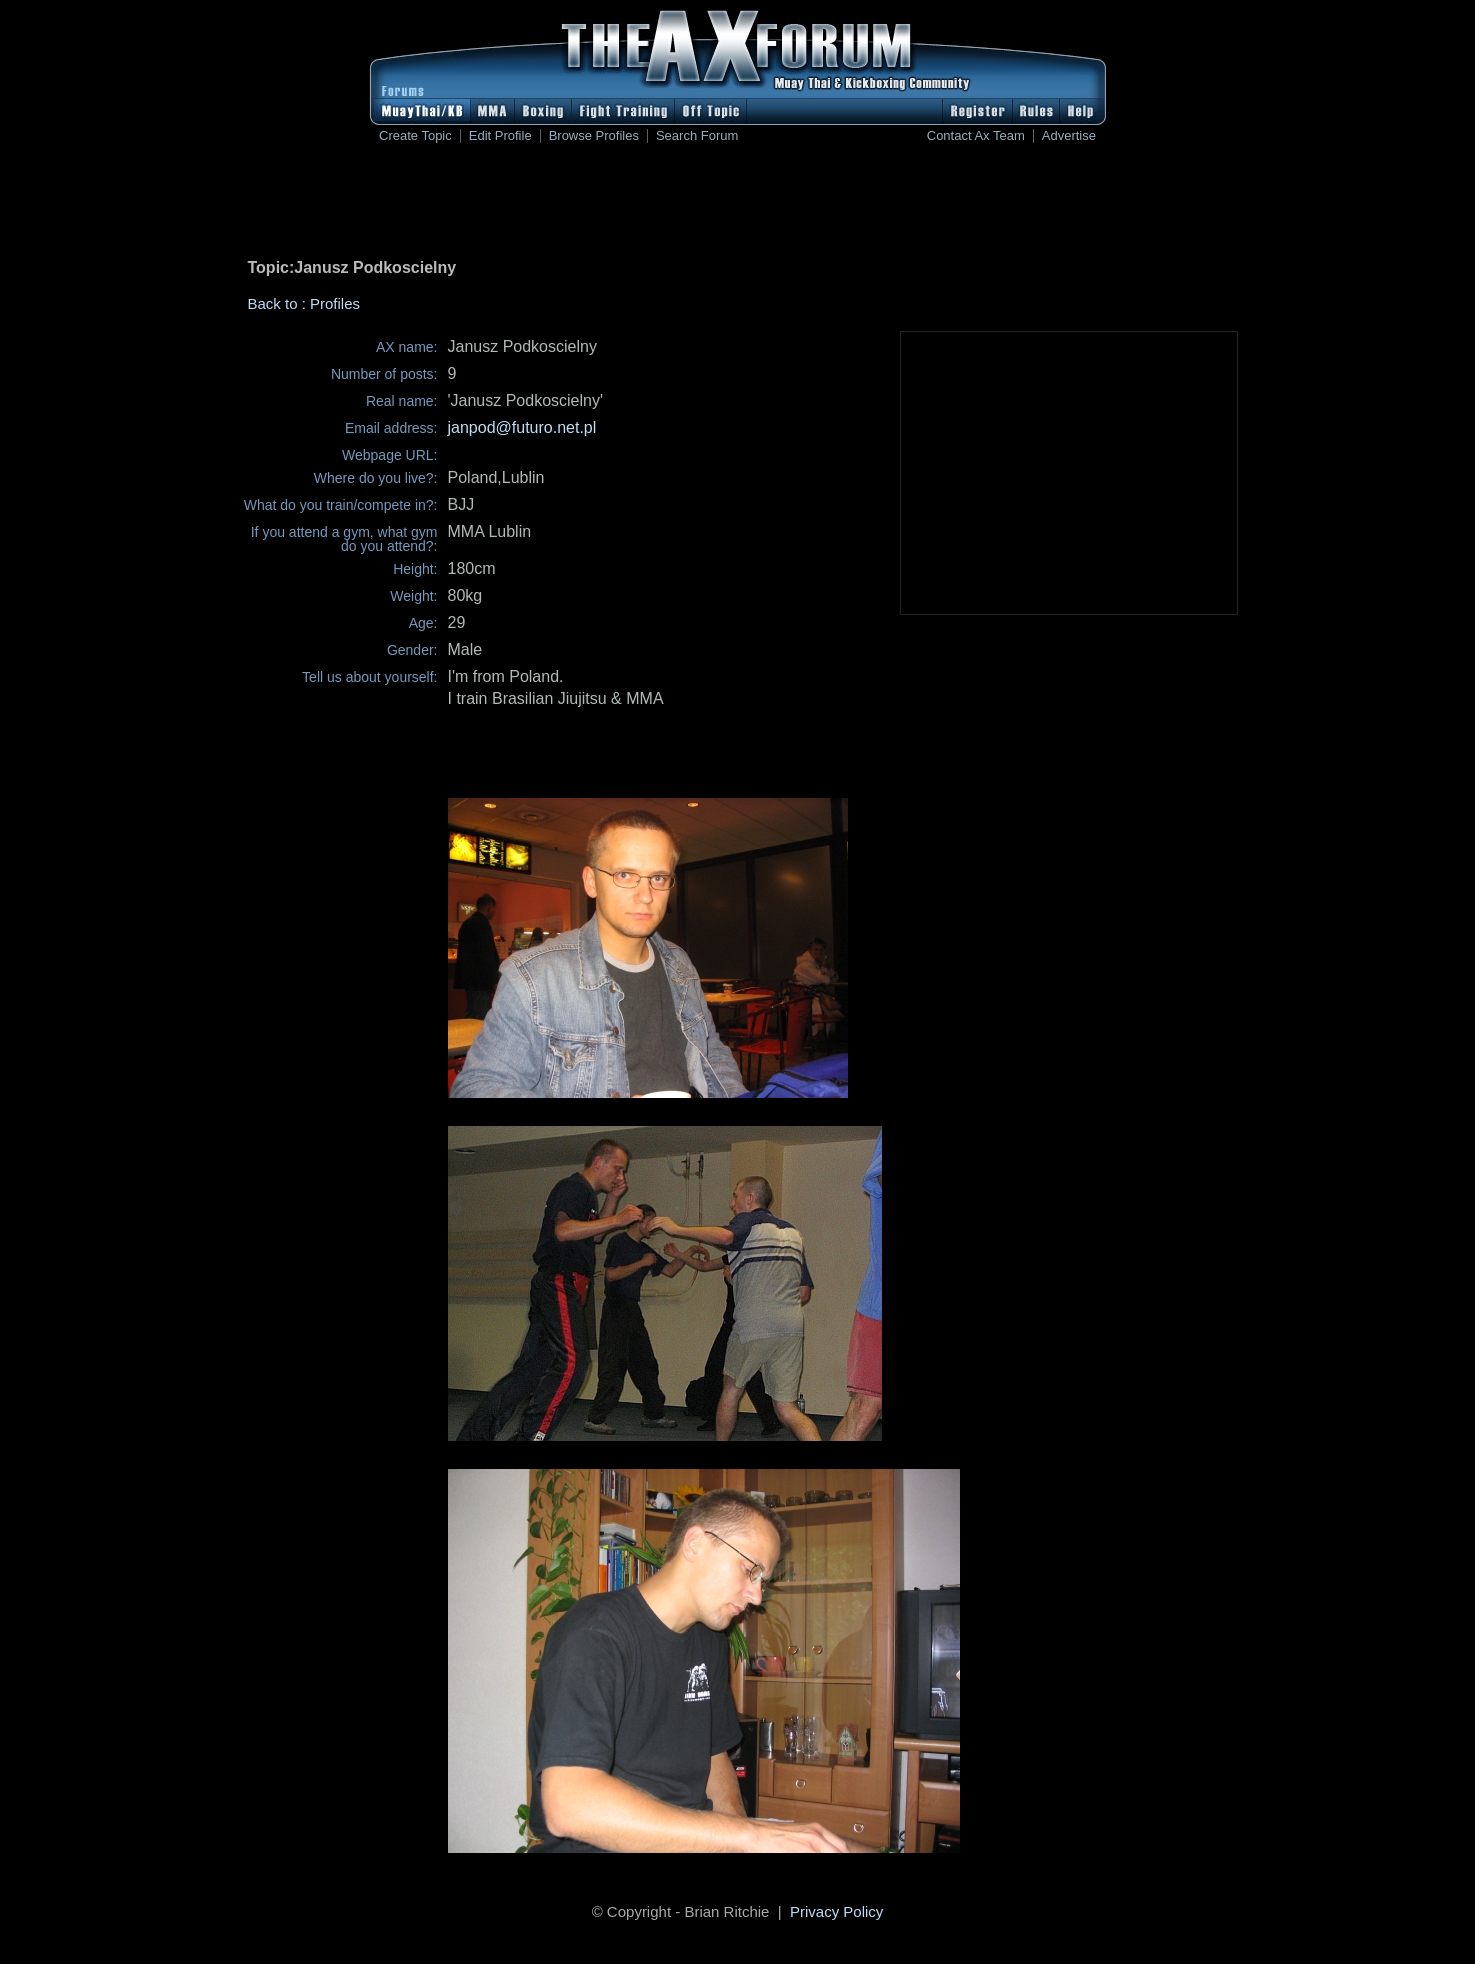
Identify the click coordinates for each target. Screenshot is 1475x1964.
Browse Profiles (594, 136)
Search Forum (697, 136)
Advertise (1069, 136)
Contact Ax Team (976, 136)
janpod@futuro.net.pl (522, 427)
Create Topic (415, 136)
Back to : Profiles (304, 303)
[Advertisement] (738, 205)
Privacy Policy (836, 1911)
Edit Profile (500, 136)
